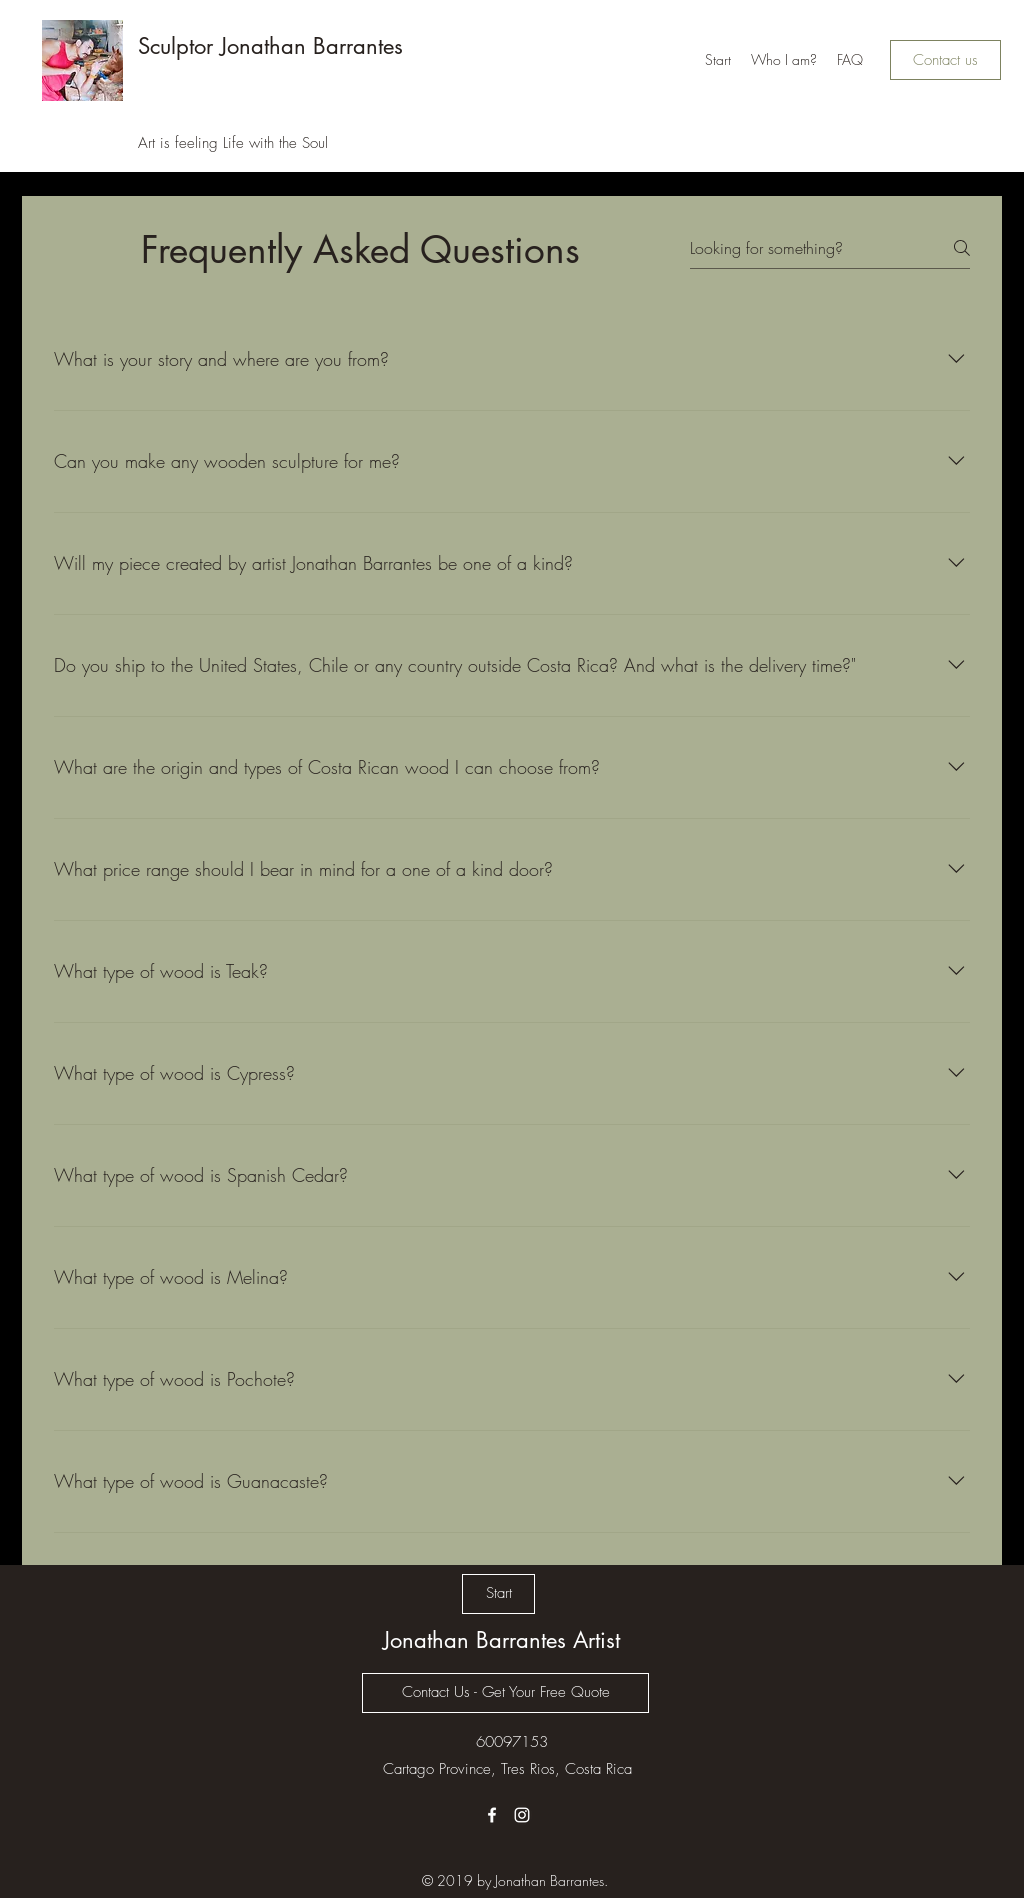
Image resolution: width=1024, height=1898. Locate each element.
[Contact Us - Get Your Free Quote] (505, 1693)
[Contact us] (945, 60)
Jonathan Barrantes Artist (501, 1640)
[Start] (498, 1594)
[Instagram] (522, 1815)
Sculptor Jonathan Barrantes (270, 46)
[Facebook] (492, 1815)
